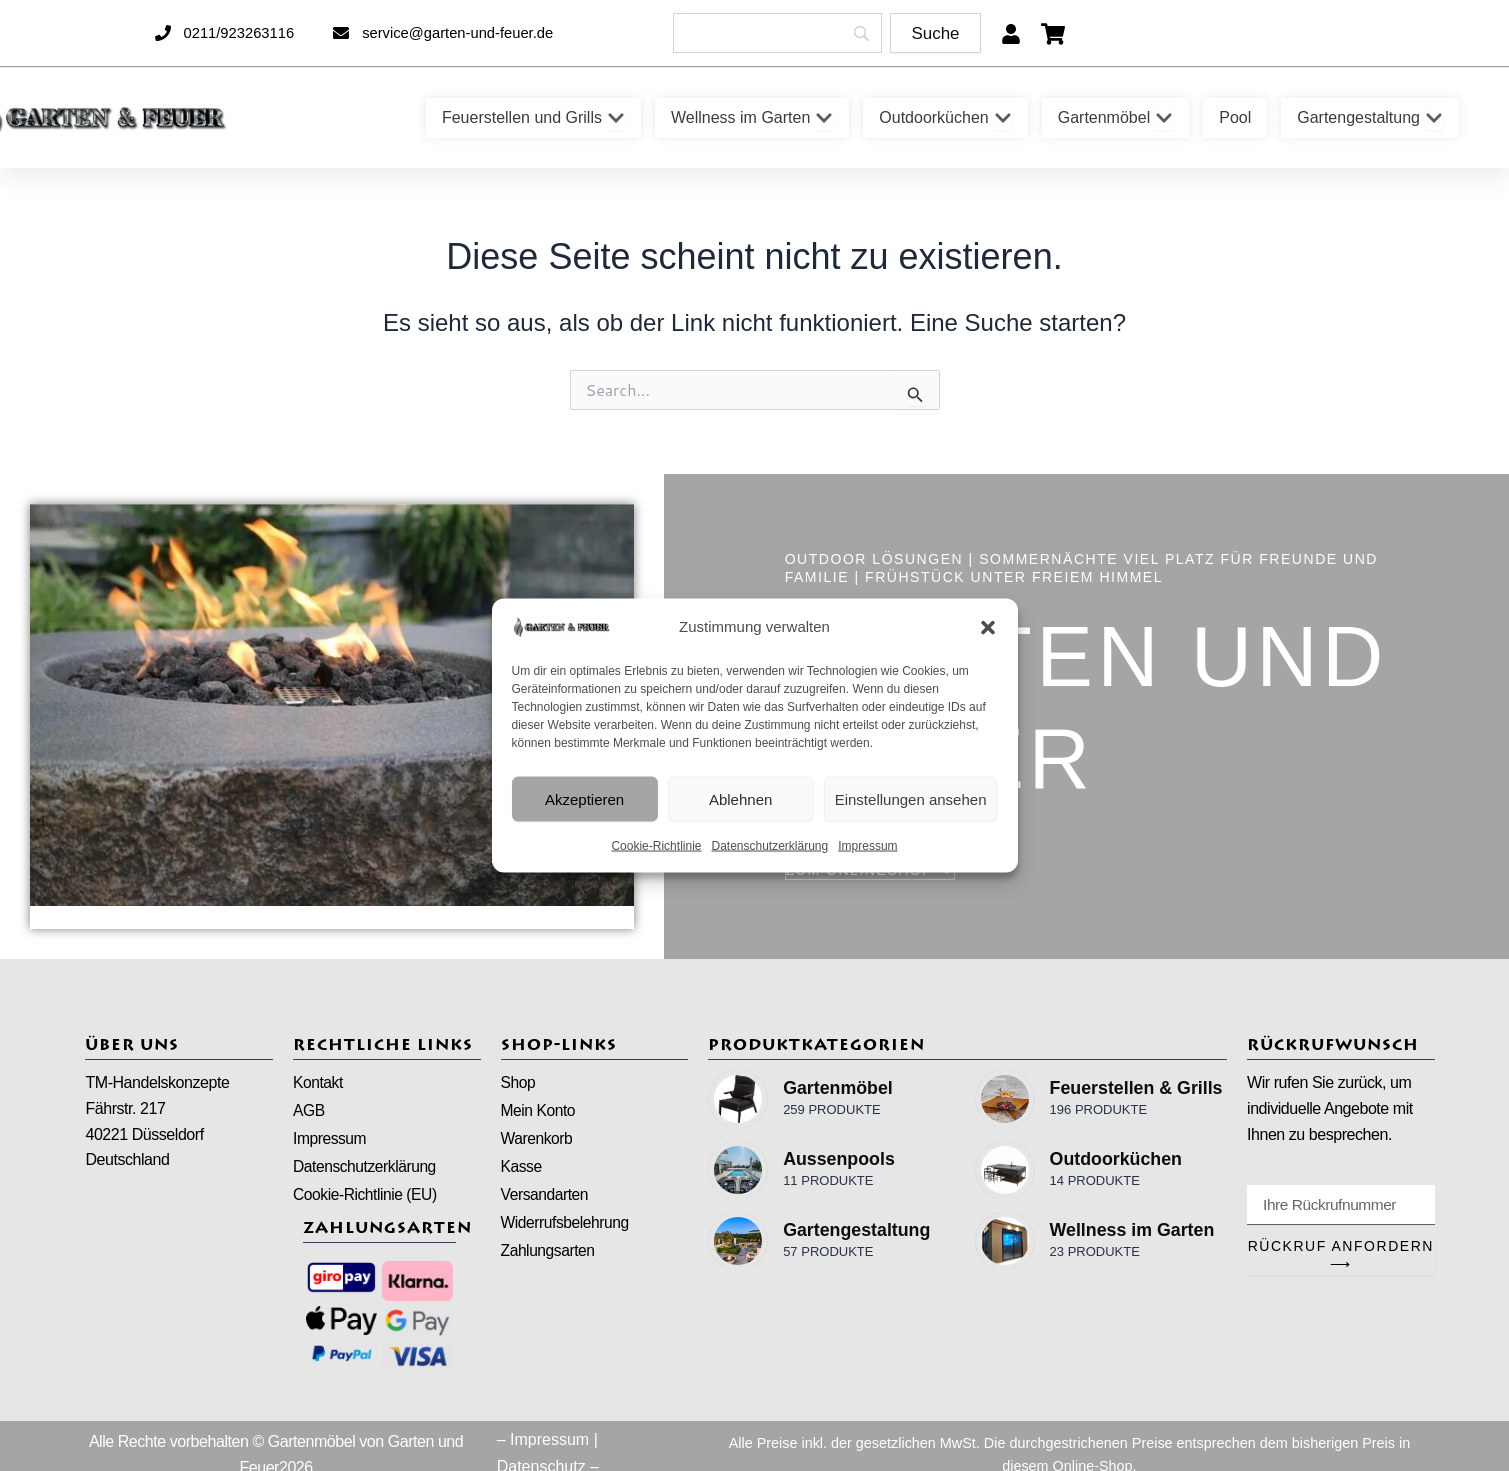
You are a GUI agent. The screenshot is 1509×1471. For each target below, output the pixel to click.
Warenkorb (538, 1140)
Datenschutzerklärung (769, 846)
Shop (519, 1082)
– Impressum (543, 1442)
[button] (988, 627)
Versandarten (546, 1197)
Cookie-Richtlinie (656, 846)
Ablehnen (740, 798)
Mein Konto (539, 1111)
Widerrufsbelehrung (567, 1225)
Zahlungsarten (549, 1254)
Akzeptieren (584, 798)
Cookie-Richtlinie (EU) (366, 1197)
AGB (309, 1111)
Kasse (522, 1168)
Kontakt (318, 1082)
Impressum (867, 846)
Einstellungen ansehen (911, 798)
